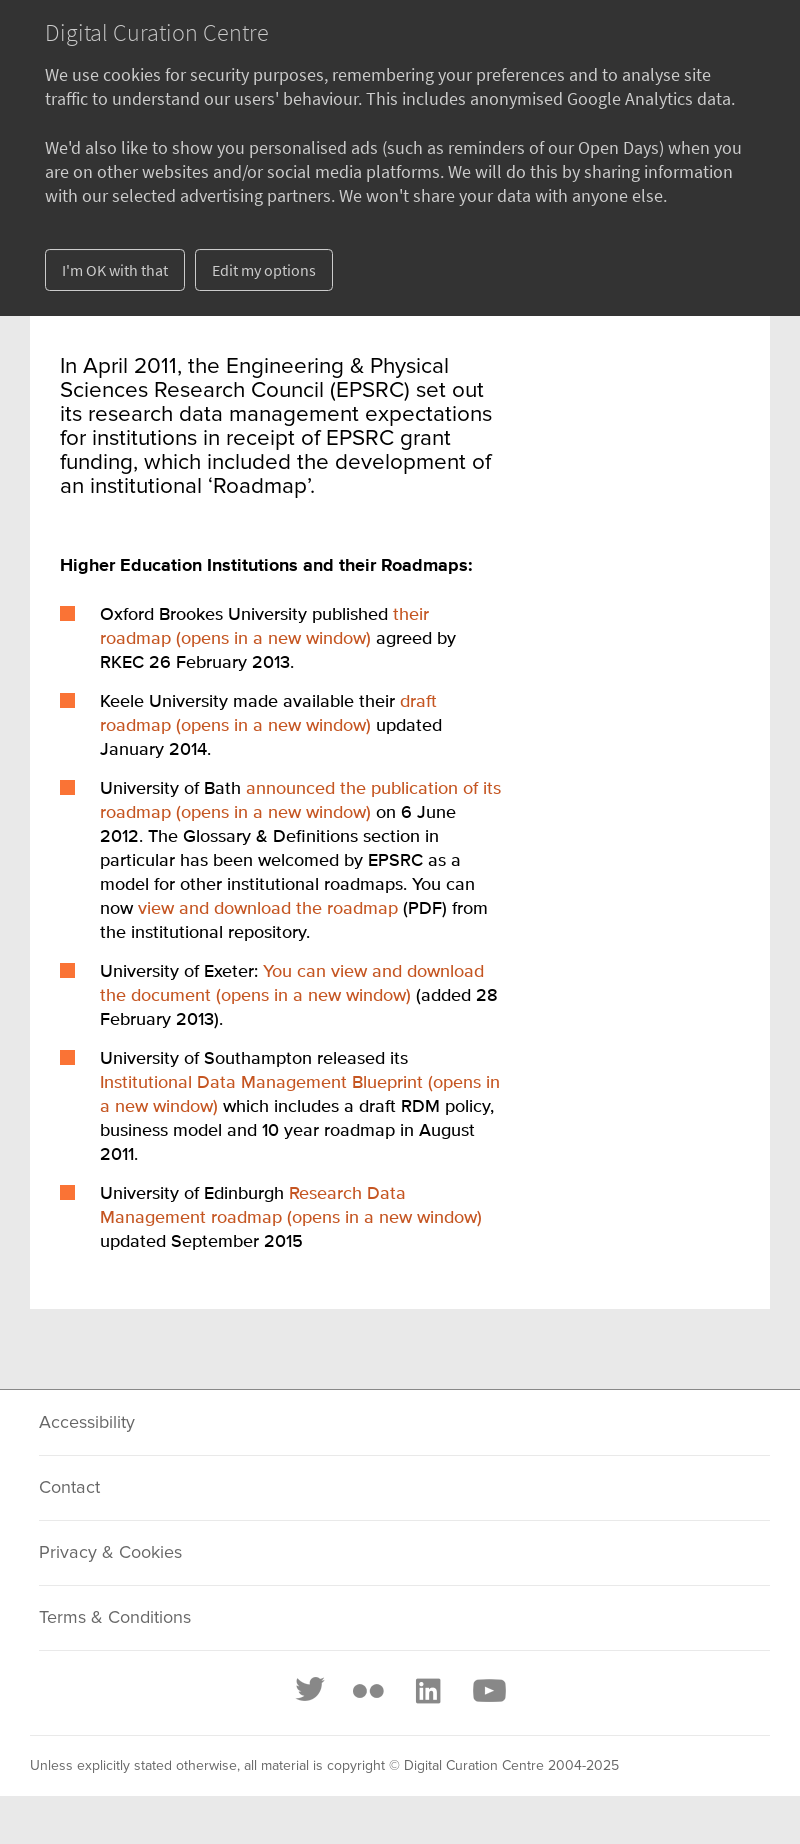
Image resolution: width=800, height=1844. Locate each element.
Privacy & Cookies (110, 1553)
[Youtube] (488, 1691)
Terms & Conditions (115, 1618)
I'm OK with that (115, 270)
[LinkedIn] (427, 1691)
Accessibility (87, 1423)
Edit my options (264, 270)
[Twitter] (311, 1691)
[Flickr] (368, 1691)
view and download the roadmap (268, 909)
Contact (69, 1488)
